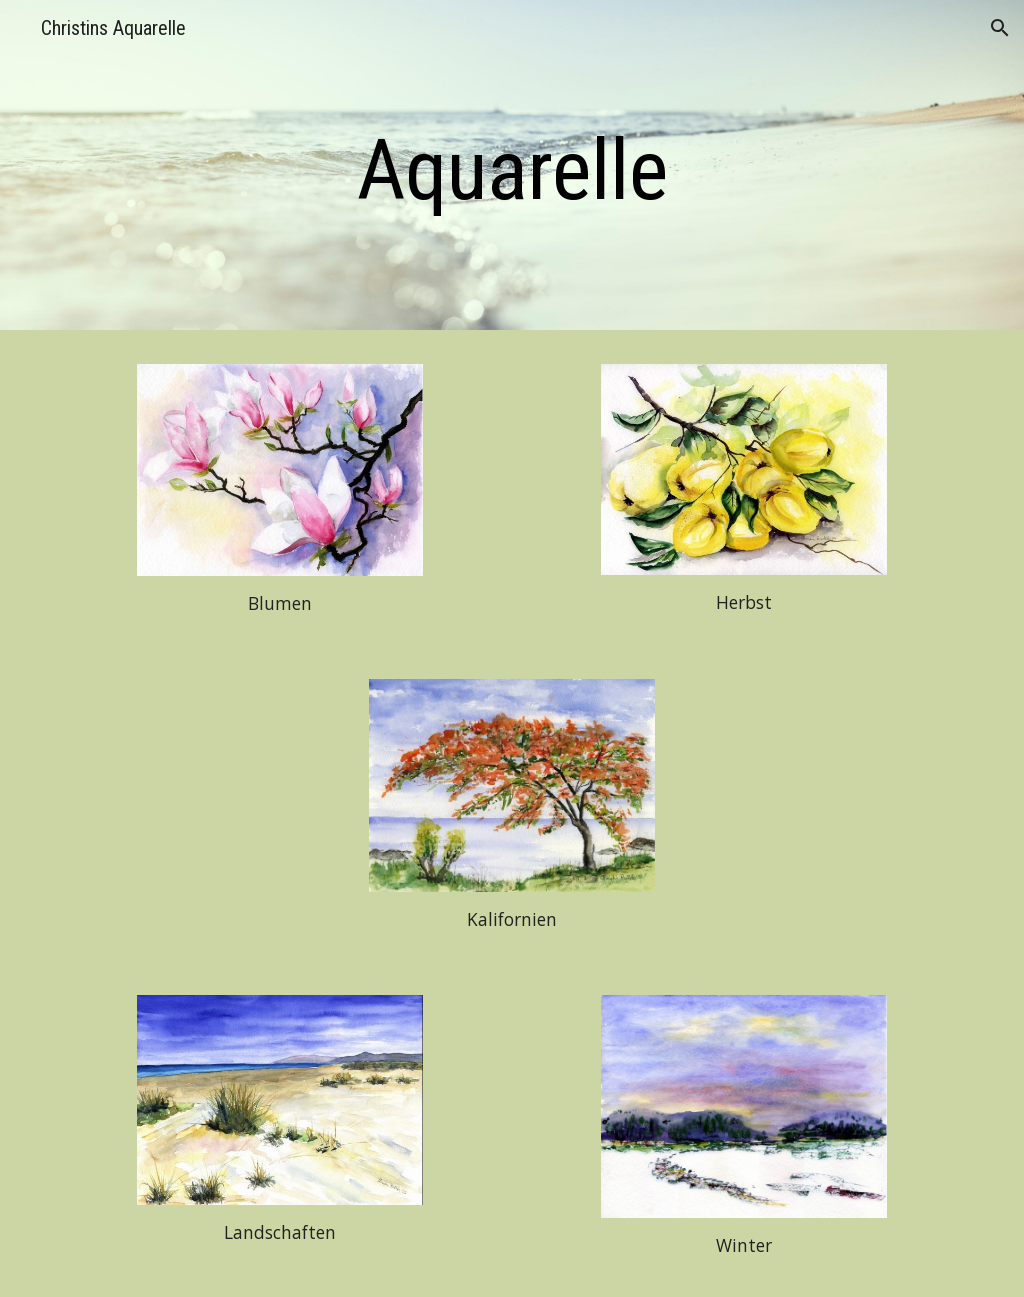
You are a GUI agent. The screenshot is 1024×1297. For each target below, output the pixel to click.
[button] (1000, 28)
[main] (512, 170)
